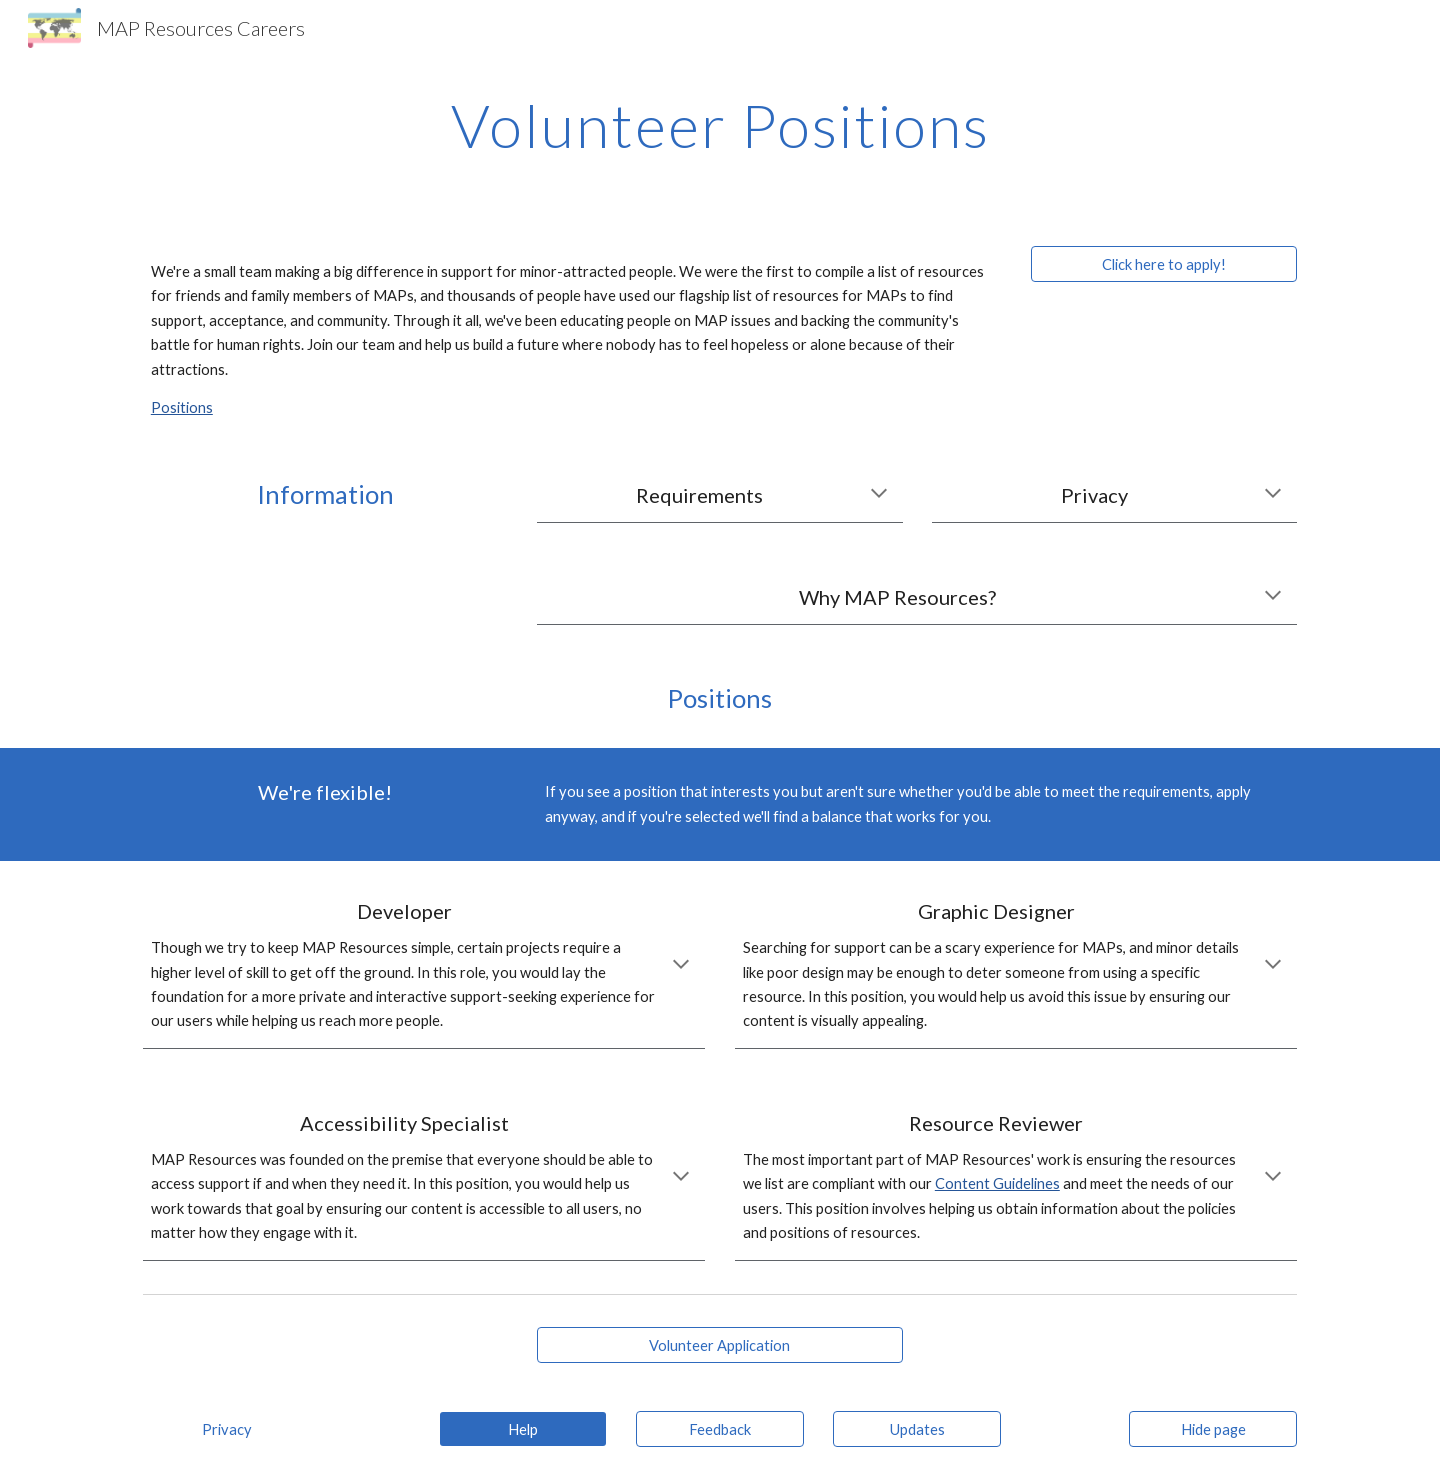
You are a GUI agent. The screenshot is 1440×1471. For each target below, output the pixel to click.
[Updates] (917, 1429)
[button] (879, 495)
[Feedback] (720, 1429)
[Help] (523, 1429)
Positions (182, 407)
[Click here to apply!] (1164, 264)
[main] (720, 125)
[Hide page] (1213, 1429)
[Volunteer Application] (719, 1345)
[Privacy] (227, 1429)
